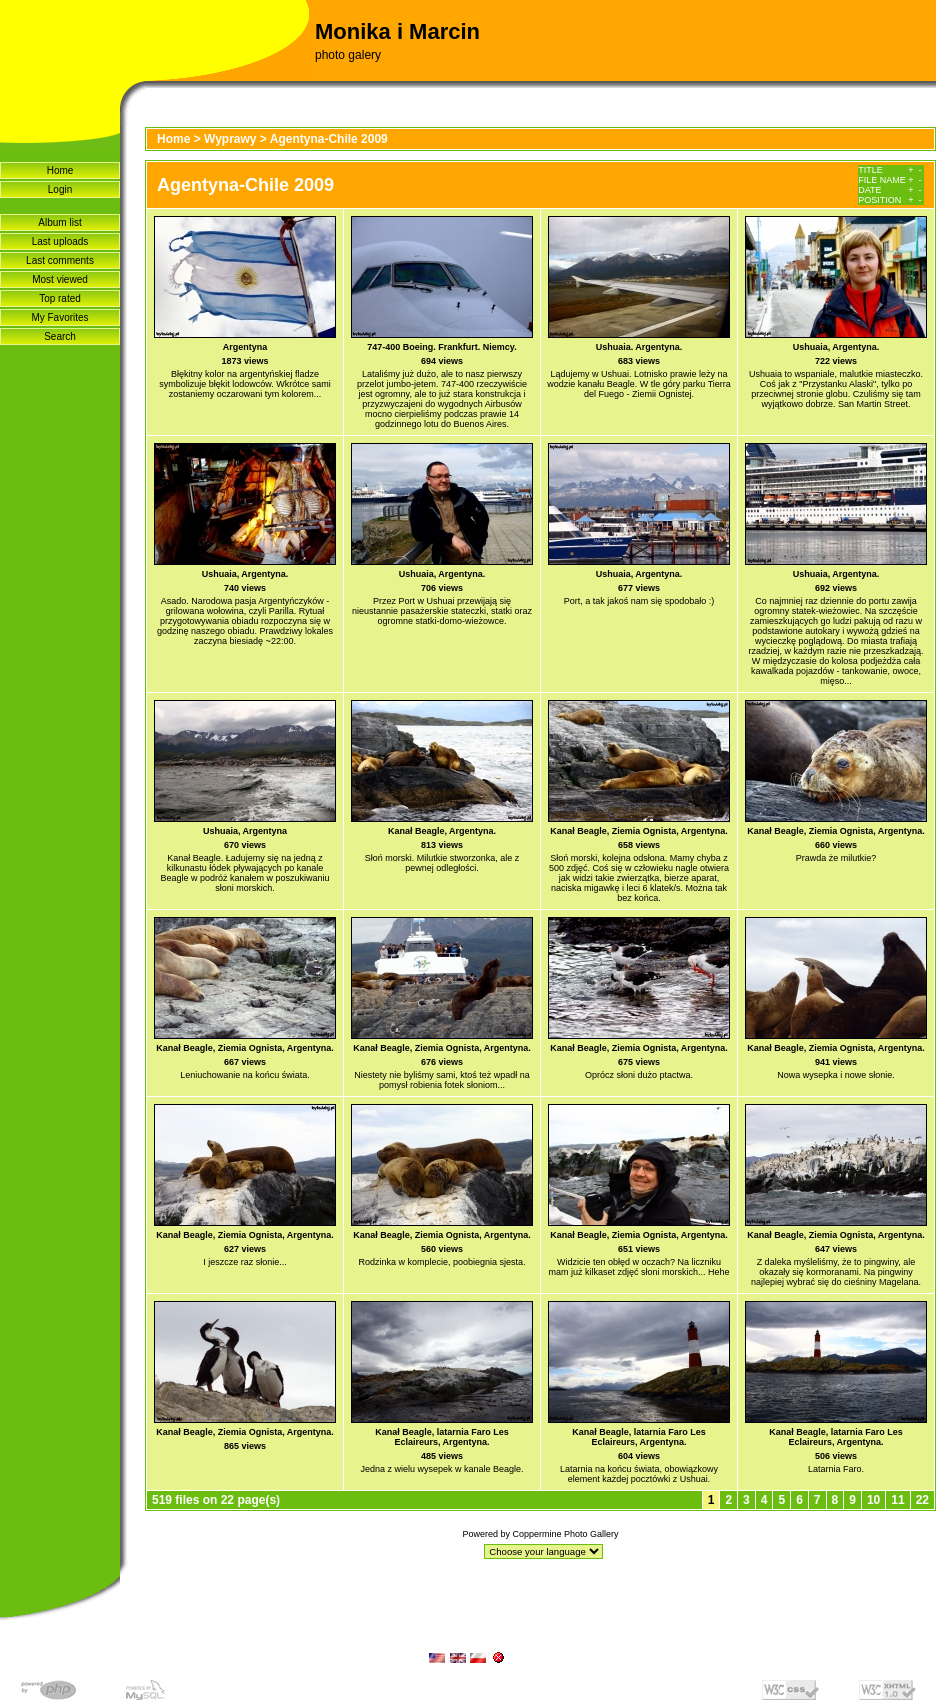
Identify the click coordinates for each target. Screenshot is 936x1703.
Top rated (60, 298)
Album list (59, 222)
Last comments (60, 260)
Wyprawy (230, 139)
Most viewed (60, 279)
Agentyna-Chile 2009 (329, 139)
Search (60, 336)
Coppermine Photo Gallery (565, 1534)
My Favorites (59, 317)
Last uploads (60, 241)
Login (60, 189)
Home (60, 170)
